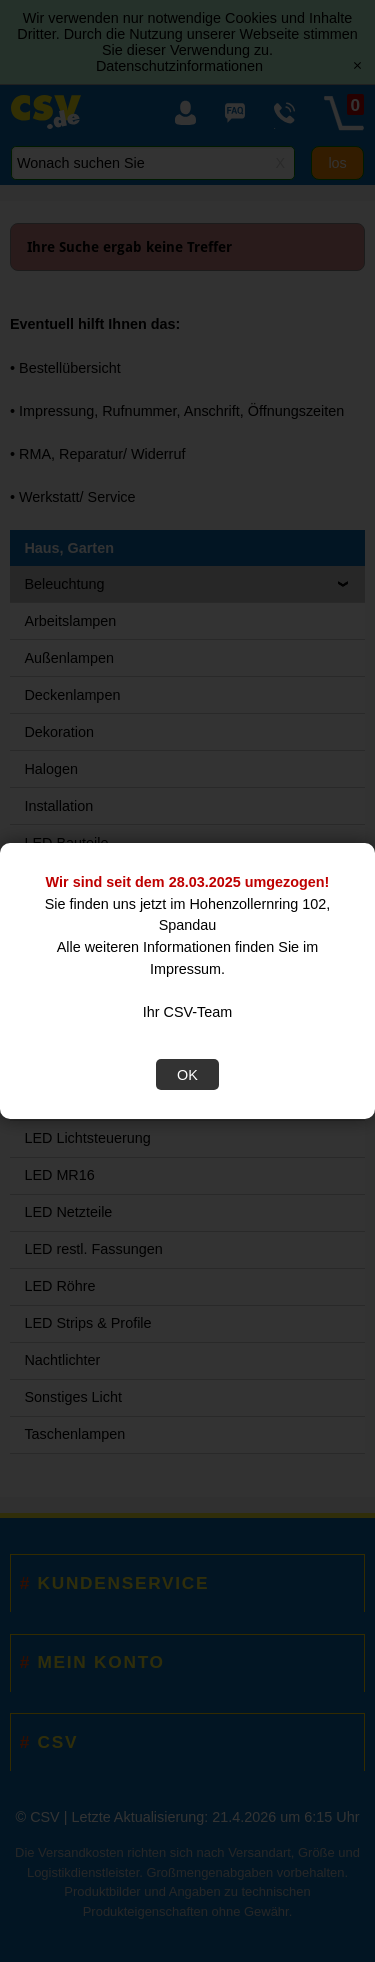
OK (187, 1075)
